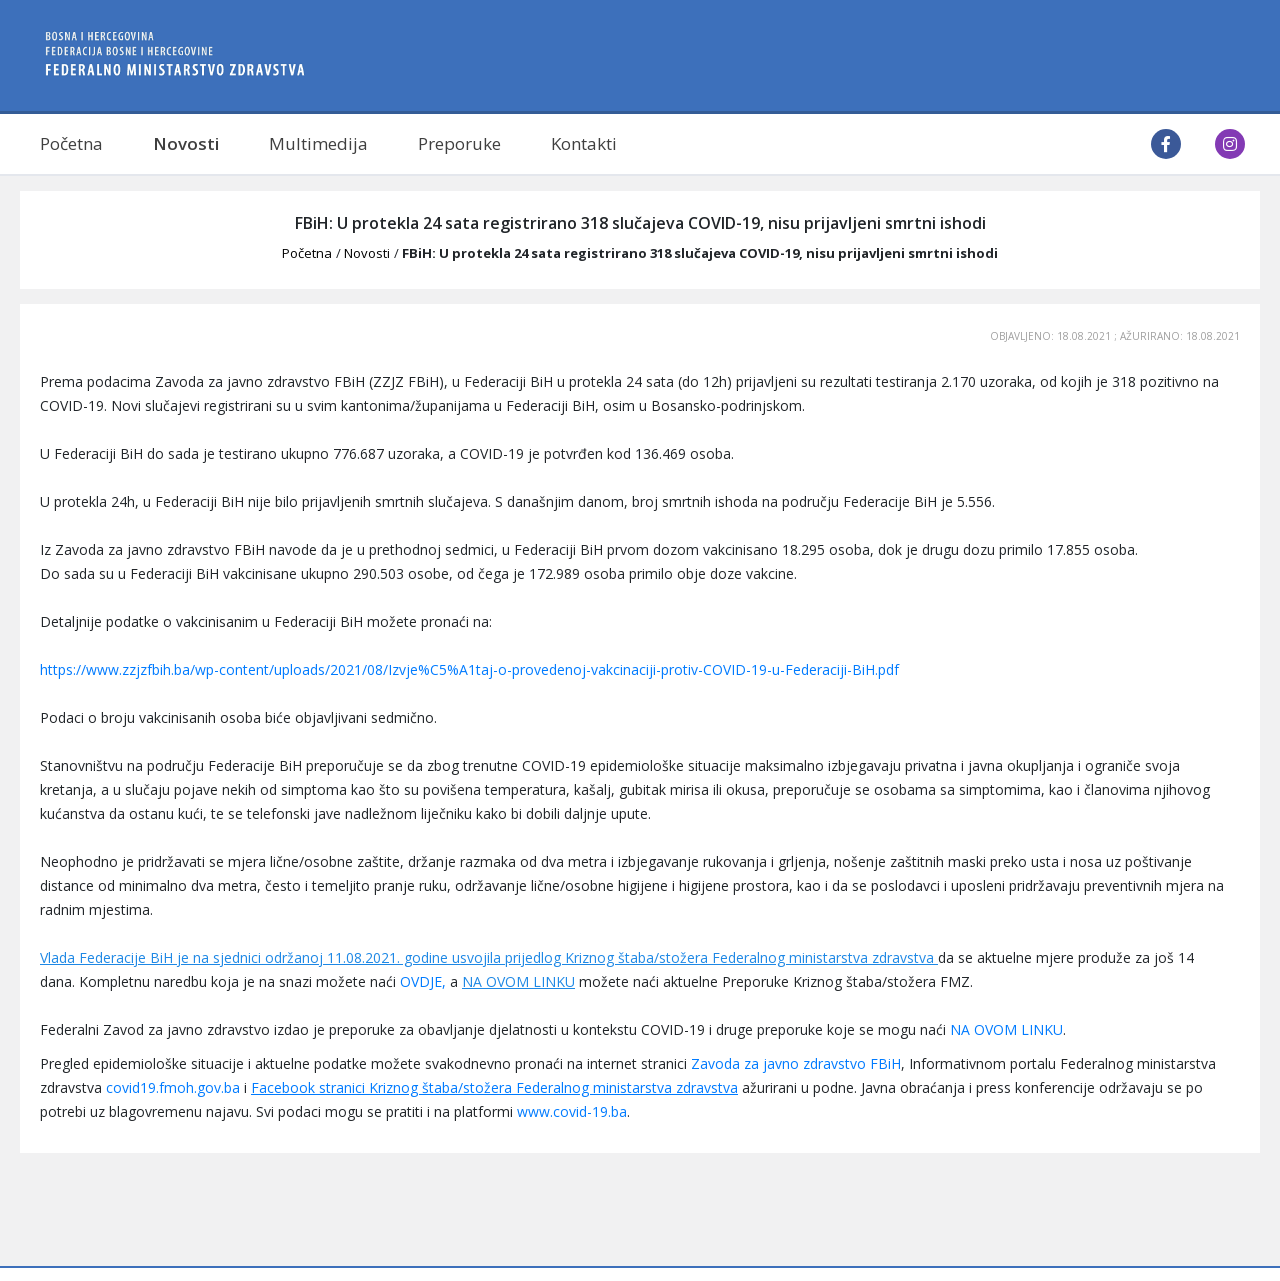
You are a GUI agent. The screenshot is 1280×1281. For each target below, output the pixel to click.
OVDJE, (423, 981)
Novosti (186, 143)
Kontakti (584, 143)
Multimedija (318, 143)
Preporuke (459, 143)
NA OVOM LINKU (518, 981)
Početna (71, 143)
